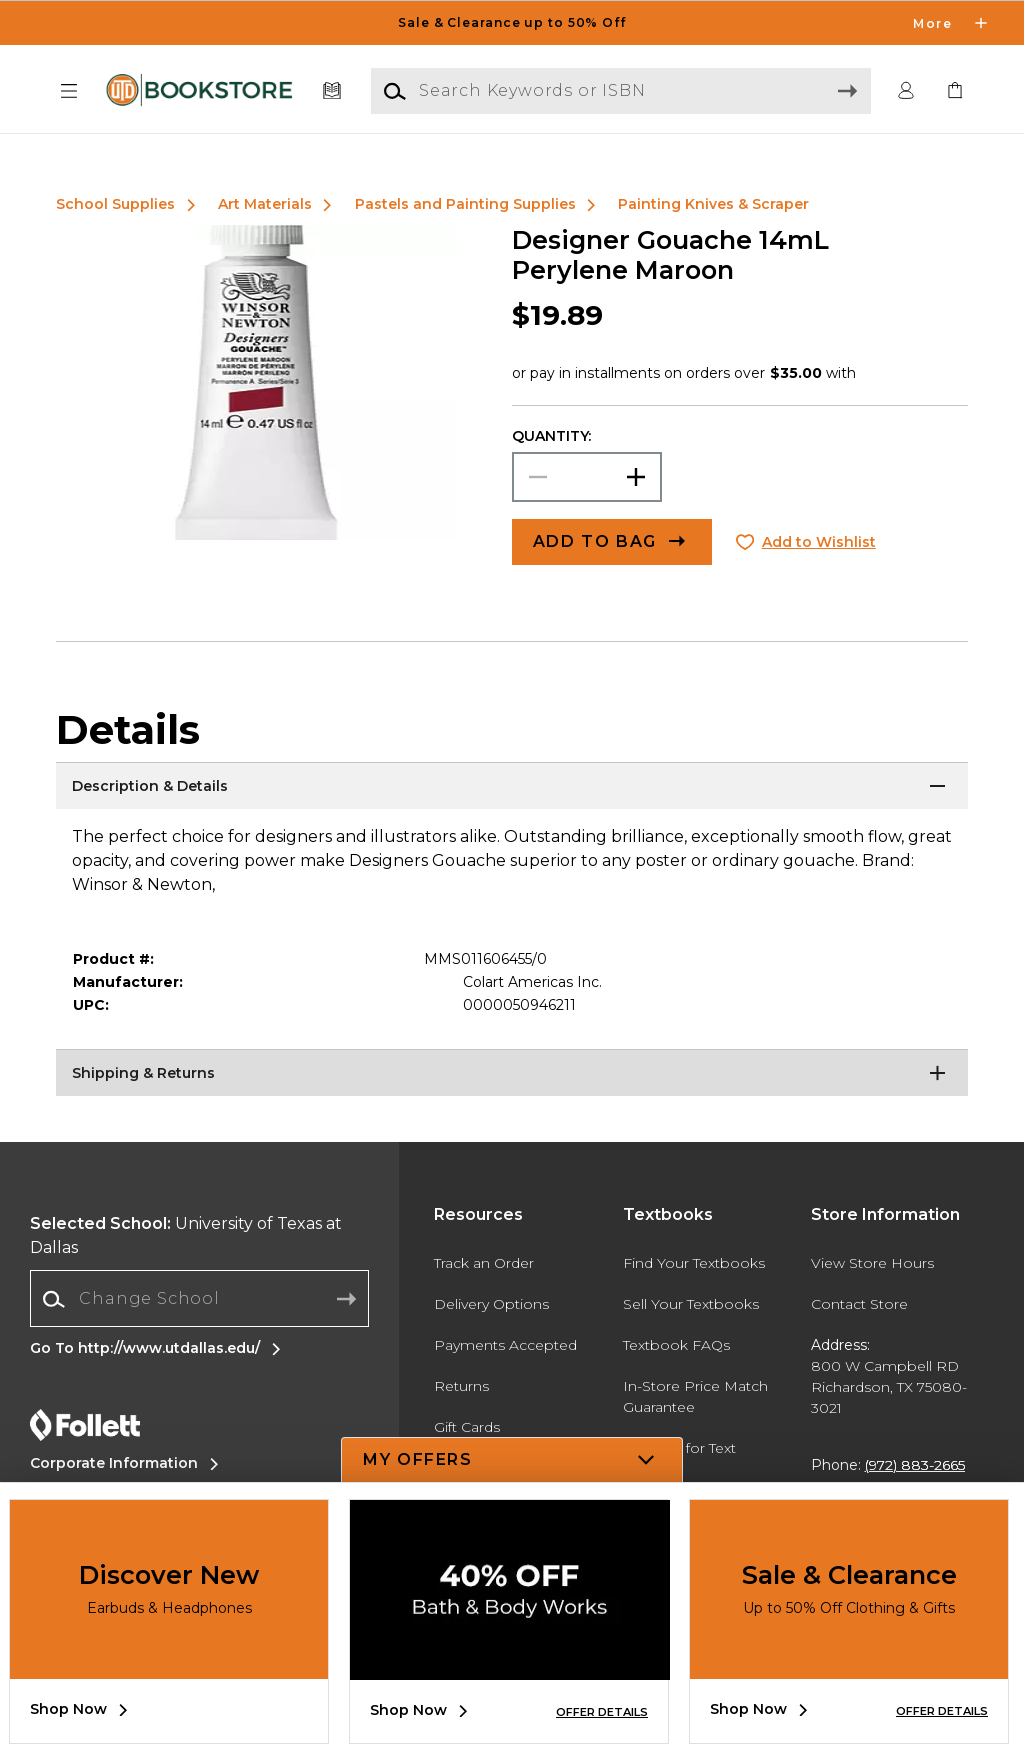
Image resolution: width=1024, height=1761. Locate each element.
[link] (955, 91)
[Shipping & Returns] (512, 1074)
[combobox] (199, 1299)
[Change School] (199, 1299)
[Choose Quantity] (587, 477)
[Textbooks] (332, 91)
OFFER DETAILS (602, 1712)
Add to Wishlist (819, 542)
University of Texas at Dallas (186, 1235)
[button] (69, 91)
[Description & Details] (512, 787)
